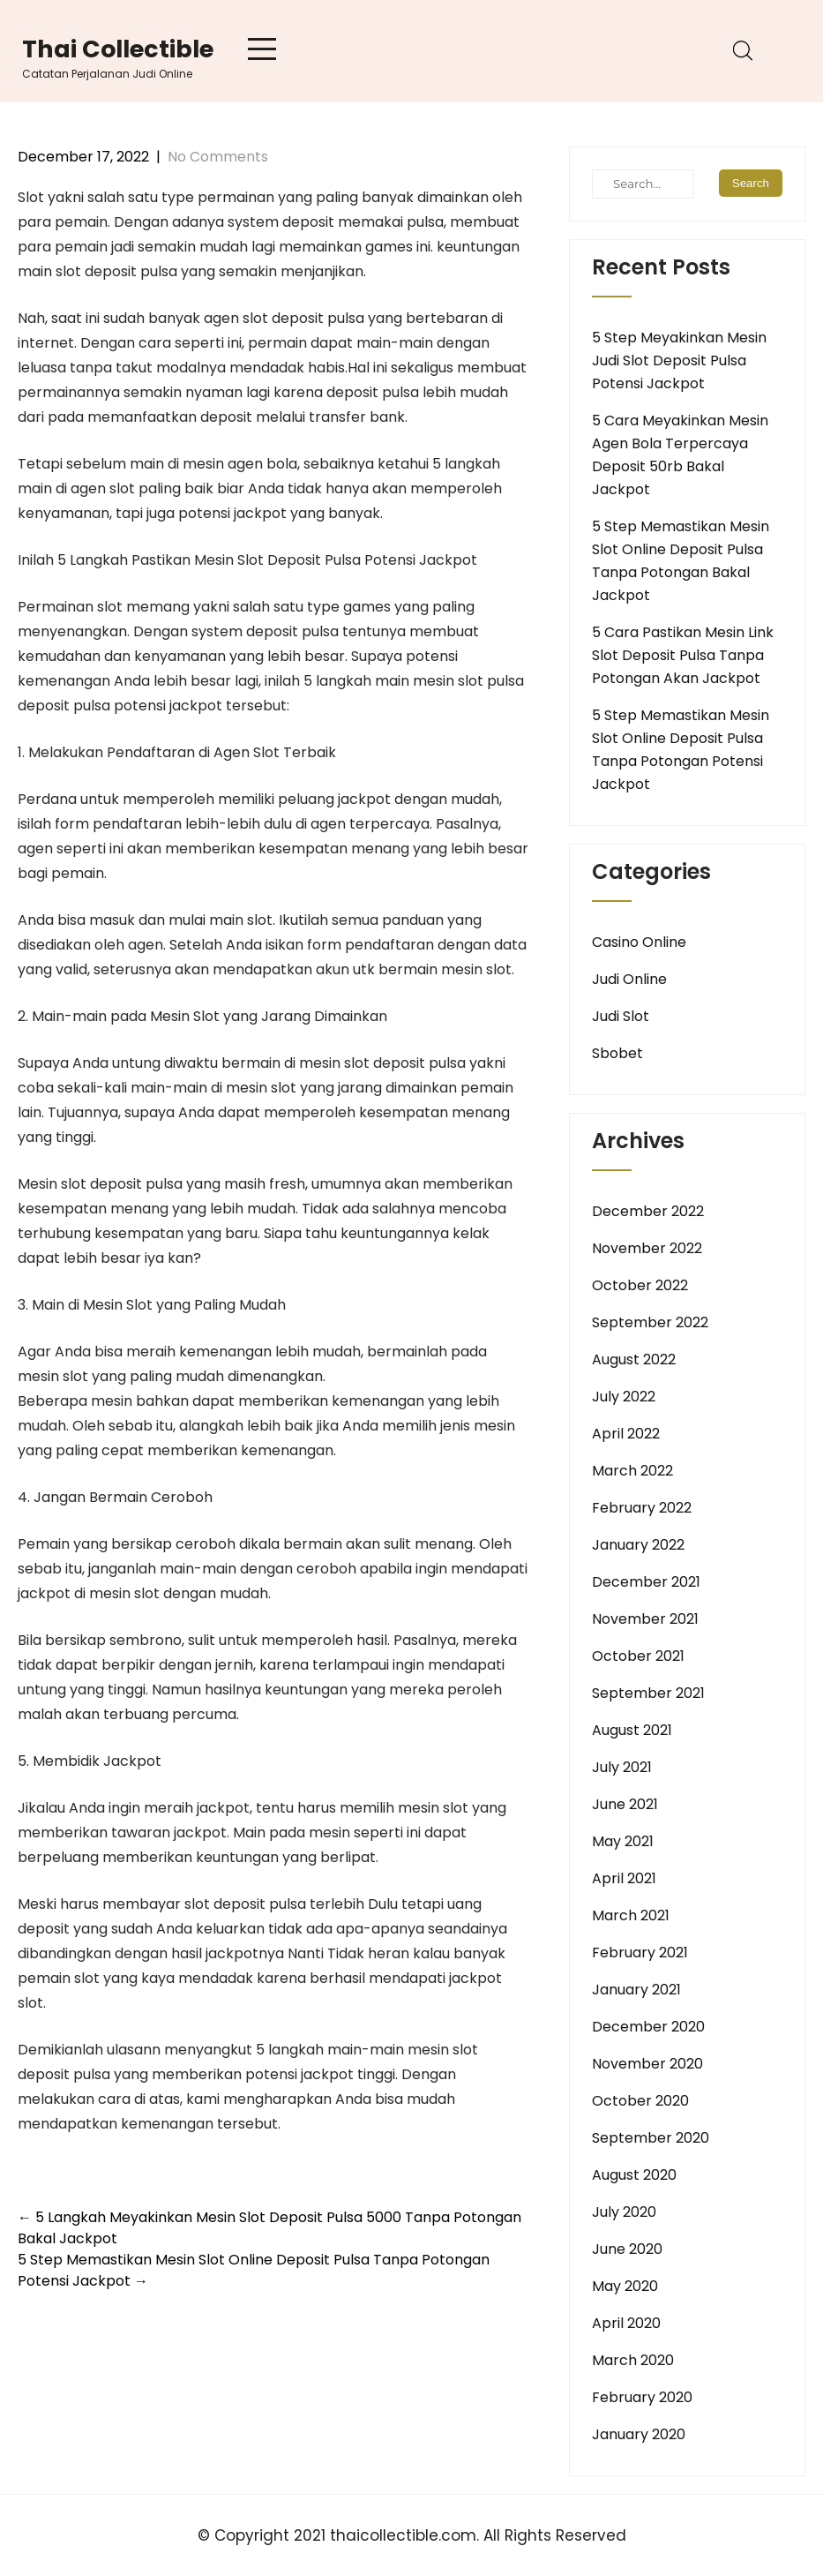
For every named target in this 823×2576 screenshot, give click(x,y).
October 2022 (640, 1285)
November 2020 (647, 2064)
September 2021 (648, 1693)
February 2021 (640, 1952)
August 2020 (634, 2175)
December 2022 (648, 1211)
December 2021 (646, 1582)
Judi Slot (620, 1016)
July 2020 (624, 2212)
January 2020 (638, 2434)
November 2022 (647, 1248)
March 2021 (631, 1915)
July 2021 (622, 1767)
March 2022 (632, 1471)
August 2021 (632, 1730)
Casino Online (639, 942)
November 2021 (645, 1619)
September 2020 (650, 2138)
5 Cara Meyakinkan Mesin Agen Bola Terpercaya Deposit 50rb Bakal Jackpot (680, 454)
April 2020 (626, 2323)
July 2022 (623, 1396)
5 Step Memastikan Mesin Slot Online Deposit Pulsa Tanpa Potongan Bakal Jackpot (680, 560)
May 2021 (623, 1841)
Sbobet (617, 1053)
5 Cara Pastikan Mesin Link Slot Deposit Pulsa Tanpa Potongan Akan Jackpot (683, 655)
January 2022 (638, 1545)
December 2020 (648, 2026)
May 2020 (625, 2286)
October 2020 (640, 2101)
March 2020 (633, 2360)
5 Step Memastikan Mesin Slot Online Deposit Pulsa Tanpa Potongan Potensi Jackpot (680, 749)
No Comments (218, 156)
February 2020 (642, 2397)
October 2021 (638, 1656)
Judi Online (629, 979)
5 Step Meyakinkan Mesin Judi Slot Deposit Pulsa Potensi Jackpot (679, 360)
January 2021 (636, 1989)
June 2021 (625, 1804)
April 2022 (626, 1433)
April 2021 (624, 1878)
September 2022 (650, 1322)
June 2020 (627, 2249)
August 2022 (634, 1359)
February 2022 (642, 1508)
